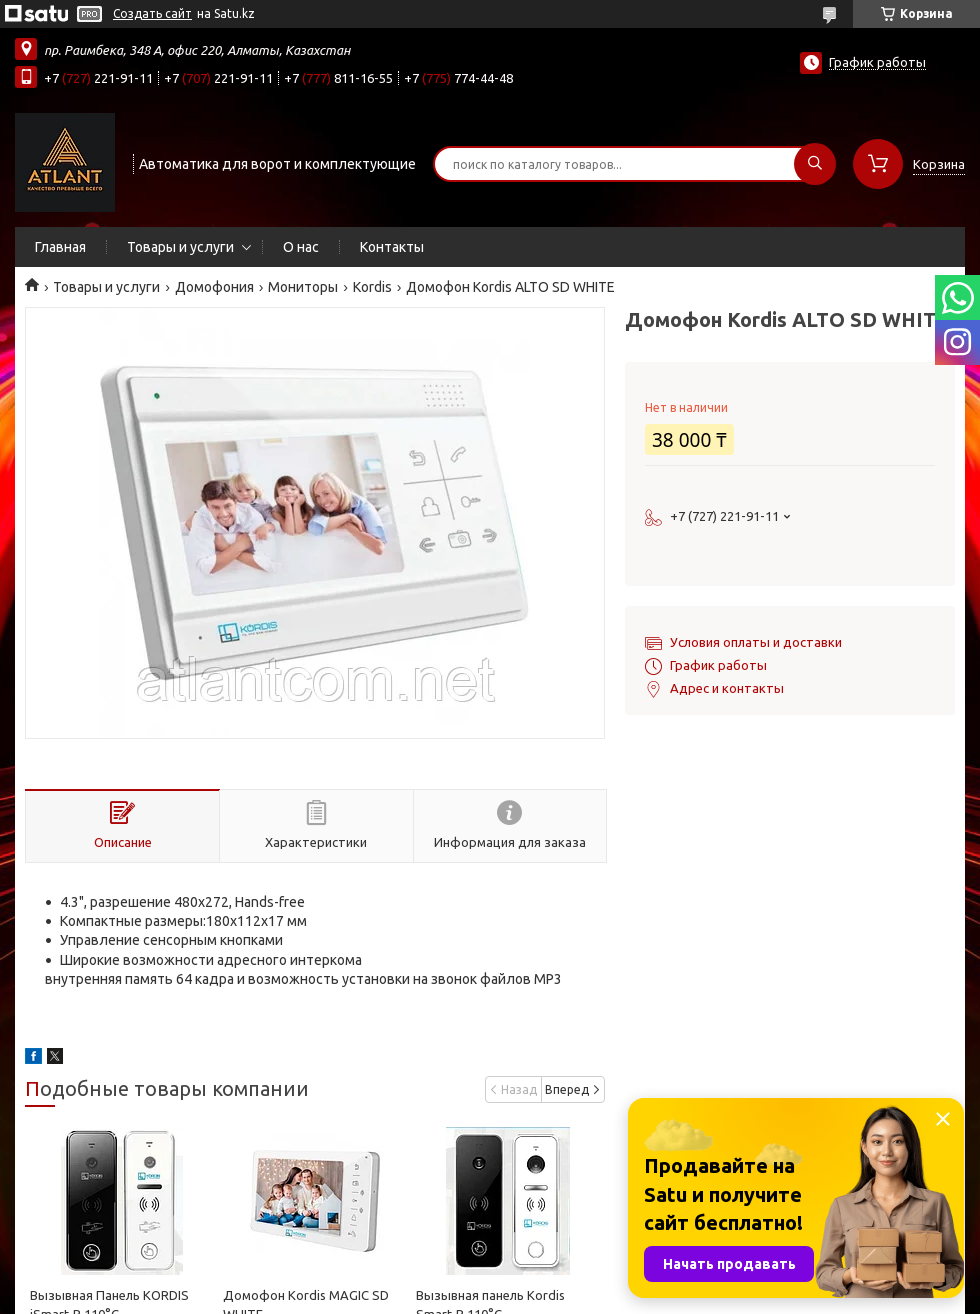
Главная (60, 247)
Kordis (372, 287)
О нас (301, 247)
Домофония (214, 287)
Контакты (392, 247)
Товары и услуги (180, 247)
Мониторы (303, 287)
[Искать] (815, 164)
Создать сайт (152, 13)
